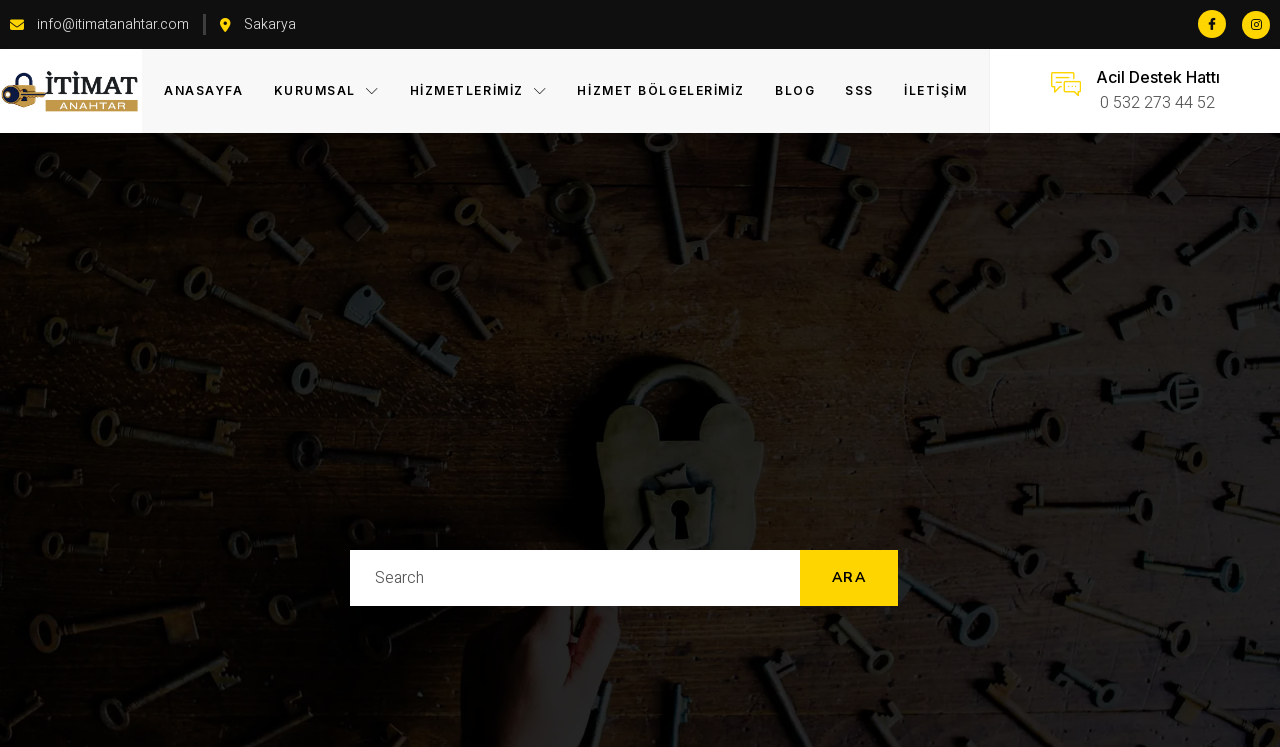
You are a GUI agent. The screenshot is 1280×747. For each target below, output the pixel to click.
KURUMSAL (327, 90)
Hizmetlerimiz (479, 90)
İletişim (935, 90)
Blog (795, 90)
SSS (859, 90)
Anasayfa (203, 90)
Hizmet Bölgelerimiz (661, 90)
